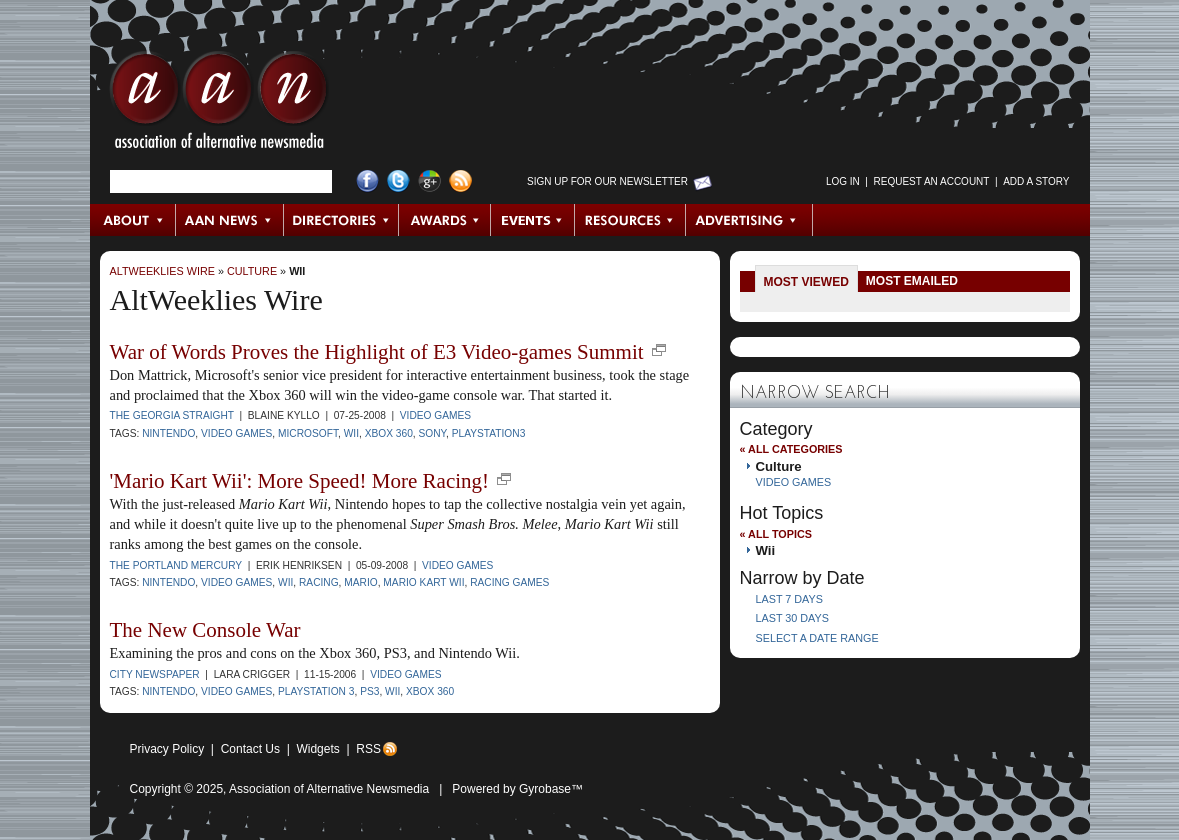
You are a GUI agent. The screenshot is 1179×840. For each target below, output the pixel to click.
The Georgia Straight (172, 415)
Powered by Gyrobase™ (517, 789)
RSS (368, 749)
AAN (219, 105)
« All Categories (791, 449)
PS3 (369, 691)
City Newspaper (155, 674)
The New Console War (205, 630)
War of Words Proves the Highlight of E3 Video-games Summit (377, 352)
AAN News (230, 220)
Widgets (317, 749)
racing (319, 582)
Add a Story (1036, 181)
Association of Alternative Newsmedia (329, 789)
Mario (360, 582)
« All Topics (776, 534)
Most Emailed (912, 281)
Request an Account (932, 181)
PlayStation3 (489, 433)
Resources (630, 220)
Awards (445, 220)
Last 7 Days (789, 599)
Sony (432, 433)
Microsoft (308, 433)
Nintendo (168, 433)
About (133, 220)
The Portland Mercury (176, 565)
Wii (297, 271)
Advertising (749, 220)
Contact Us (250, 749)
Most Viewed (806, 282)
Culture (252, 271)
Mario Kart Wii (423, 582)
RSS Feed (460, 181)
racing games (509, 582)
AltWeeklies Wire (162, 271)
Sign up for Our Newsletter (607, 181)
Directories (341, 220)
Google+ (429, 181)
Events (533, 220)
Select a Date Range (817, 638)
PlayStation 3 (316, 691)
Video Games (435, 415)
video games (236, 433)
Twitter (398, 181)
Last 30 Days (792, 618)
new (659, 350)
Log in (843, 181)
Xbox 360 (389, 433)
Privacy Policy (167, 749)
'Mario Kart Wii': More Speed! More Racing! (300, 481)
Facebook (367, 181)
